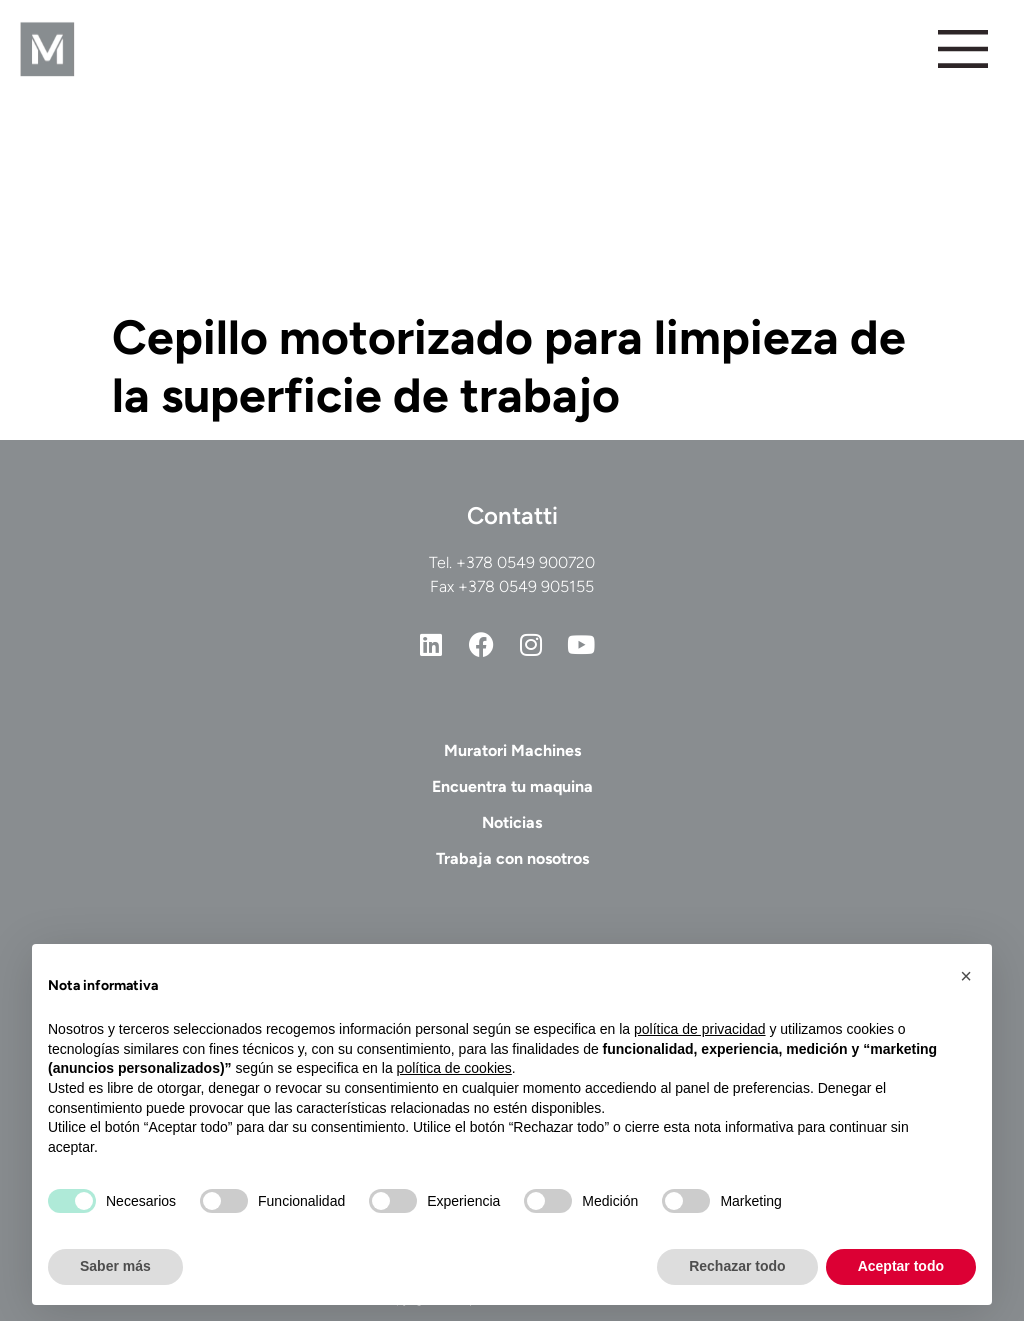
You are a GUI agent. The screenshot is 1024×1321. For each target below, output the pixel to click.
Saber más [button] (115, 1266)
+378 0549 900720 (525, 562)
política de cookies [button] (454, 1068)
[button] (966, 976)
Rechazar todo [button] (737, 1266)
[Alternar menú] (963, 49)
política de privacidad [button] (700, 1029)
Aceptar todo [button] (901, 1266)
